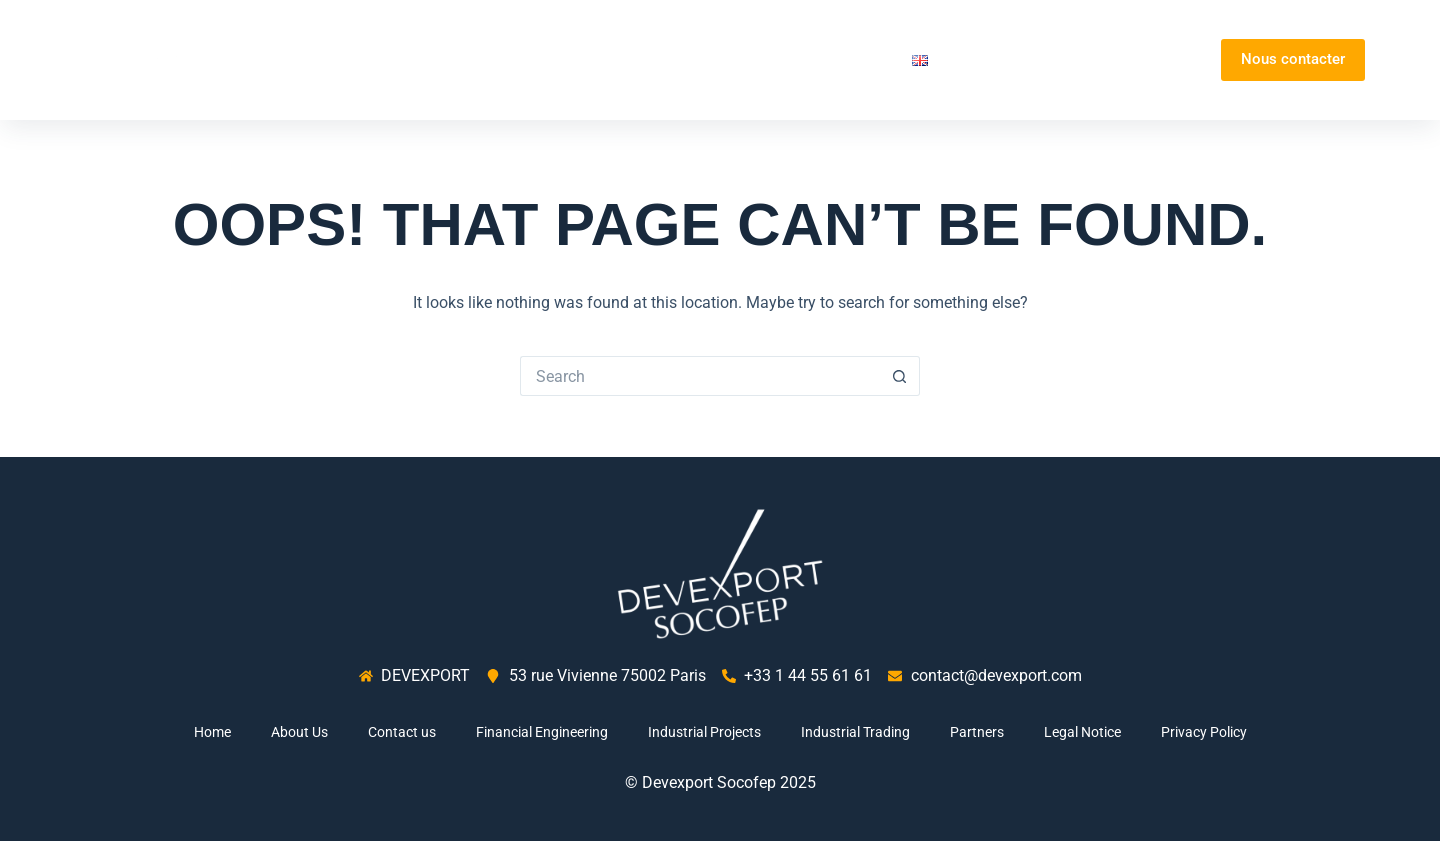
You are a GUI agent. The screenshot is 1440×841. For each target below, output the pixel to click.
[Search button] (900, 376)
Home (515, 59)
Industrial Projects (704, 732)
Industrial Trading (855, 732)
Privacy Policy (1204, 732)
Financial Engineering (542, 732)
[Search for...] (700, 376)
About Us (596, 59)
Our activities (726, 60)
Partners (852, 59)
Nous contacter (1293, 59)
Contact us (402, 732)
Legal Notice (1082, 732)
